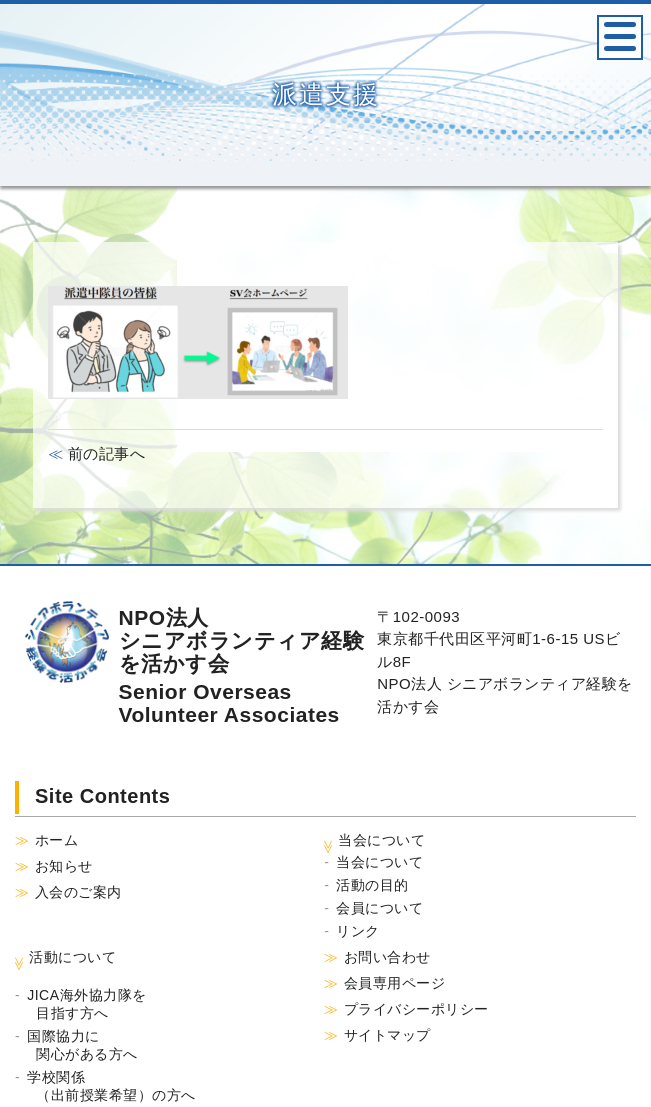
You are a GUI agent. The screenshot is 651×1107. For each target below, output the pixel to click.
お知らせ (64, 866)
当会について (379, 862)
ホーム (57, 840)
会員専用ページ (395, 983)
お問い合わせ (387, 957)
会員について (379, 908)
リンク (358, 931)
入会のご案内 (78, 892)
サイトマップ (387, 1035)
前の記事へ (104, 453)
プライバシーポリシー (416, 1009)
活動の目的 (372, 885)
